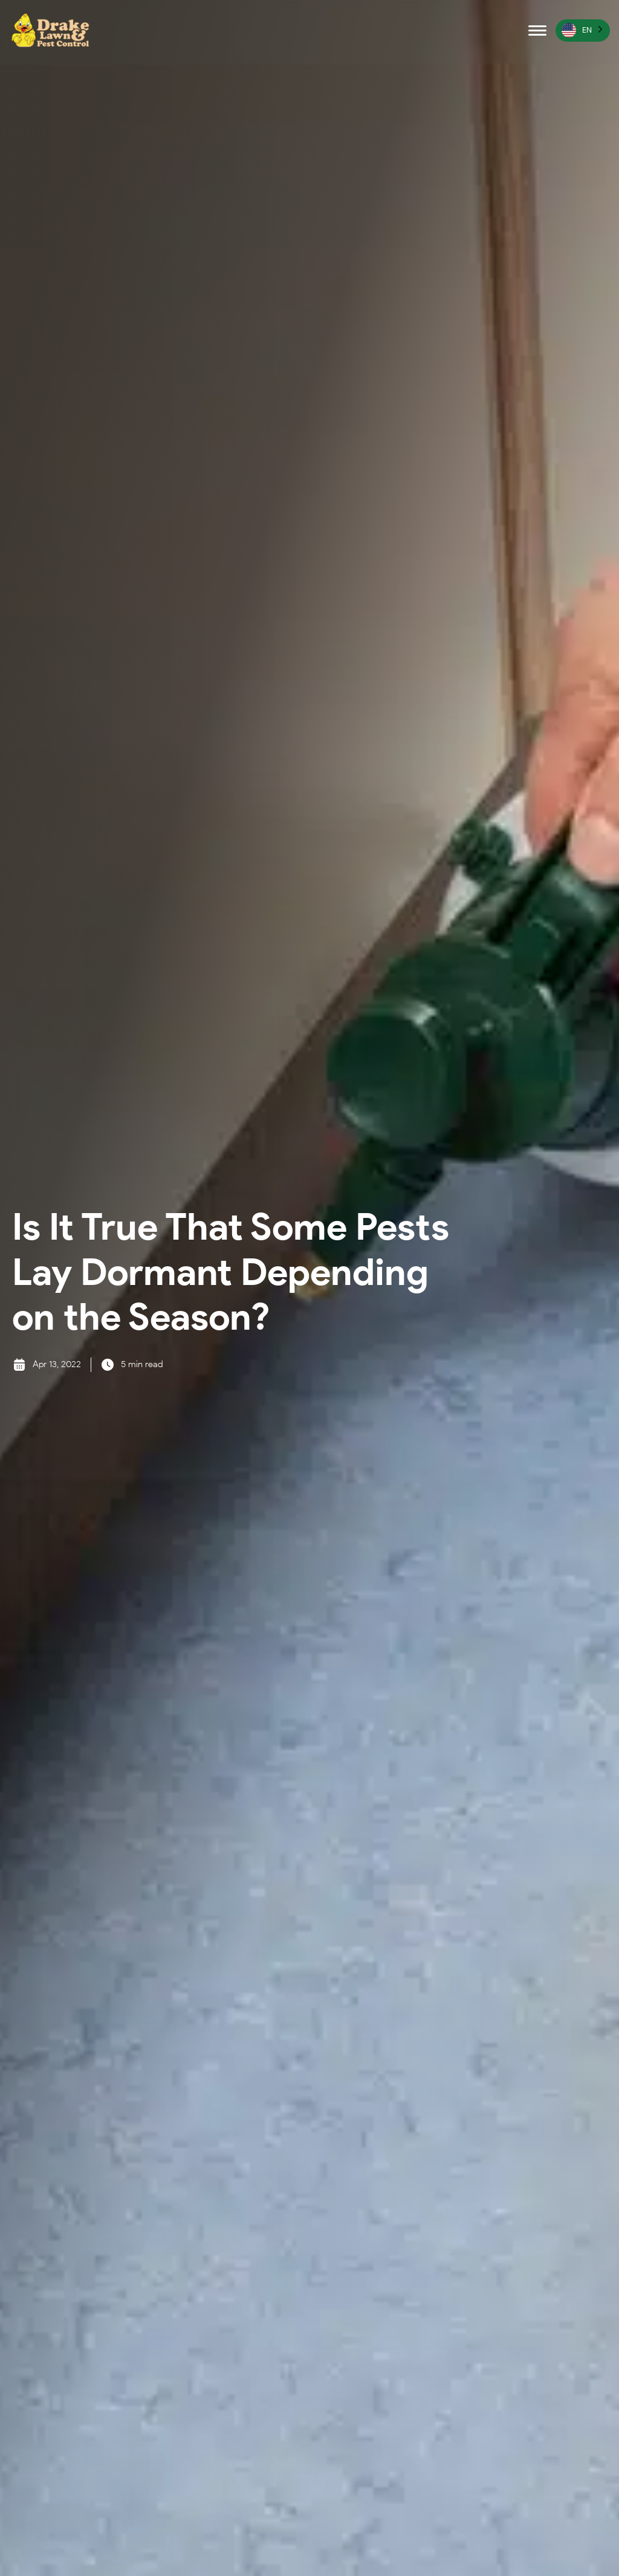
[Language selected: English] (583, 30)
